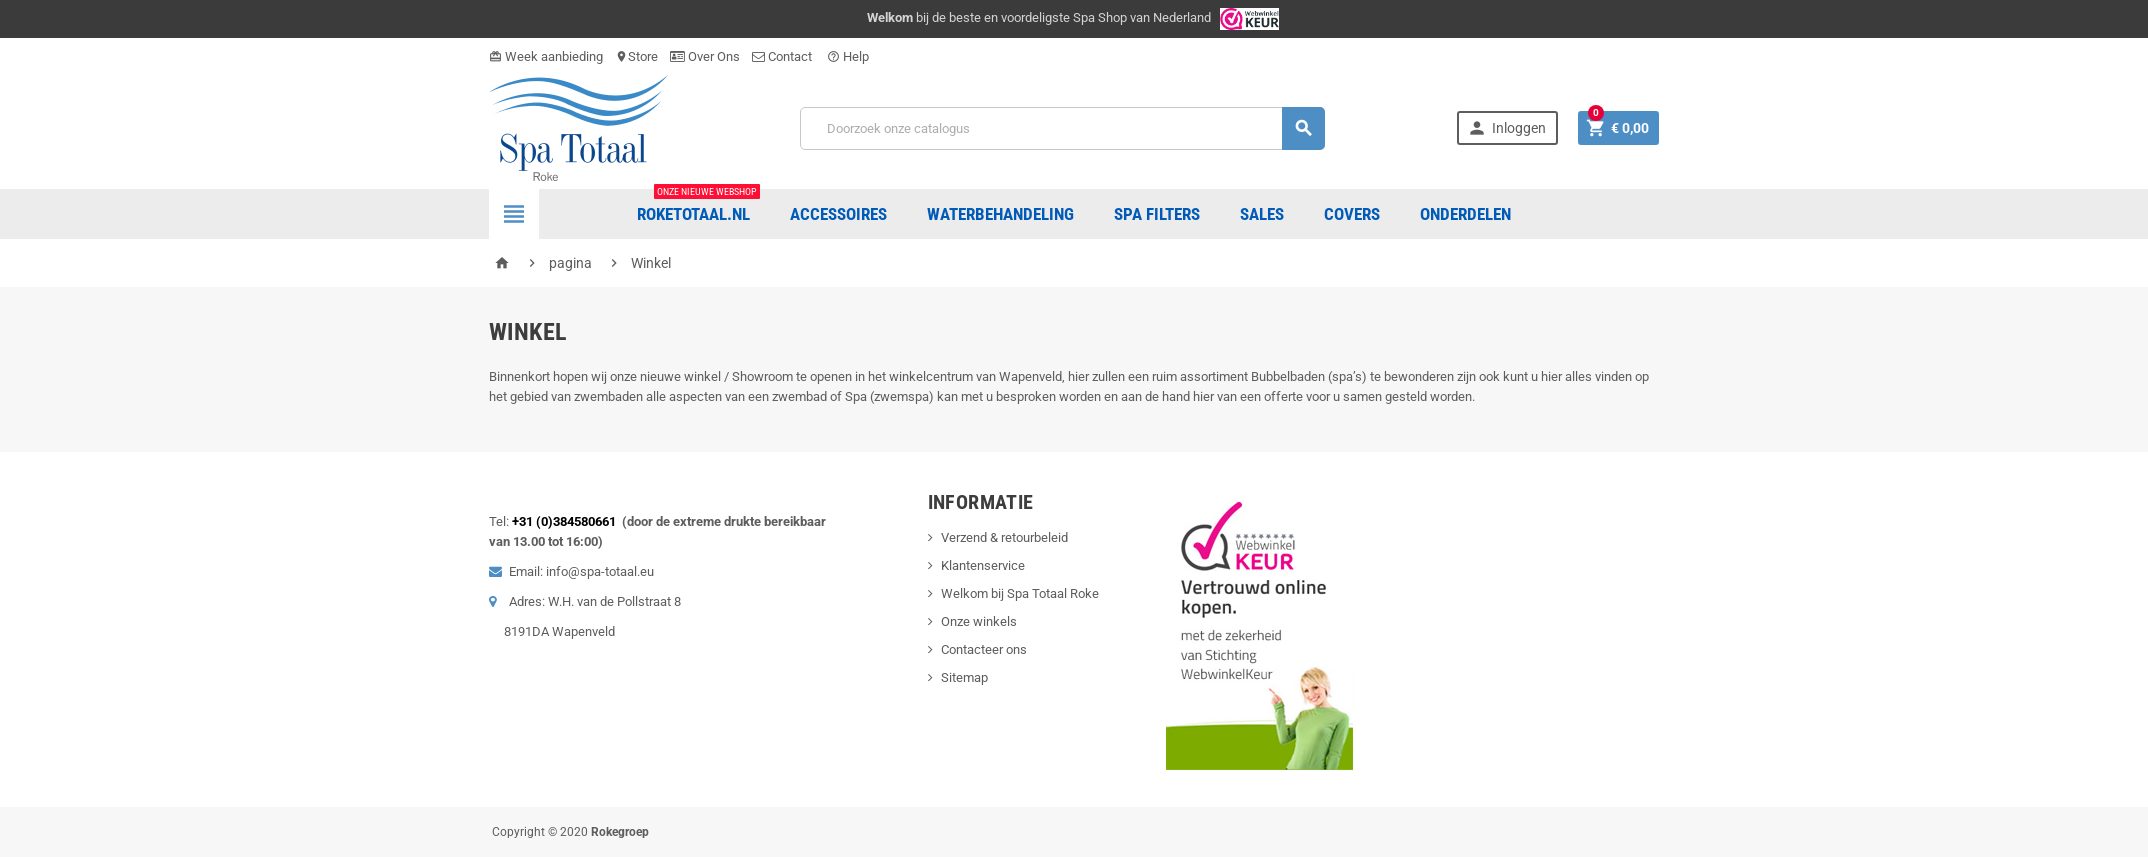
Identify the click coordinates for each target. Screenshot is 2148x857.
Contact (783, 56)
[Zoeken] (1062, 128)
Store (636, 56)
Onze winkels (979, 621)
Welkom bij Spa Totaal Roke (1020, 593)
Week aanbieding (546, 56)
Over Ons (705, 56)
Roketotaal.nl (698, 206)
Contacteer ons (984, 649)
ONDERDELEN (1465, 214)
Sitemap (964, 677)
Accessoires (838, 214)
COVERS (1352, 214)
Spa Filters (1157, 214)
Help (848, 56)
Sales (1262, 214)
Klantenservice (983, 565)
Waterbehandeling (1000, 214)
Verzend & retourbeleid (1004, 537)
